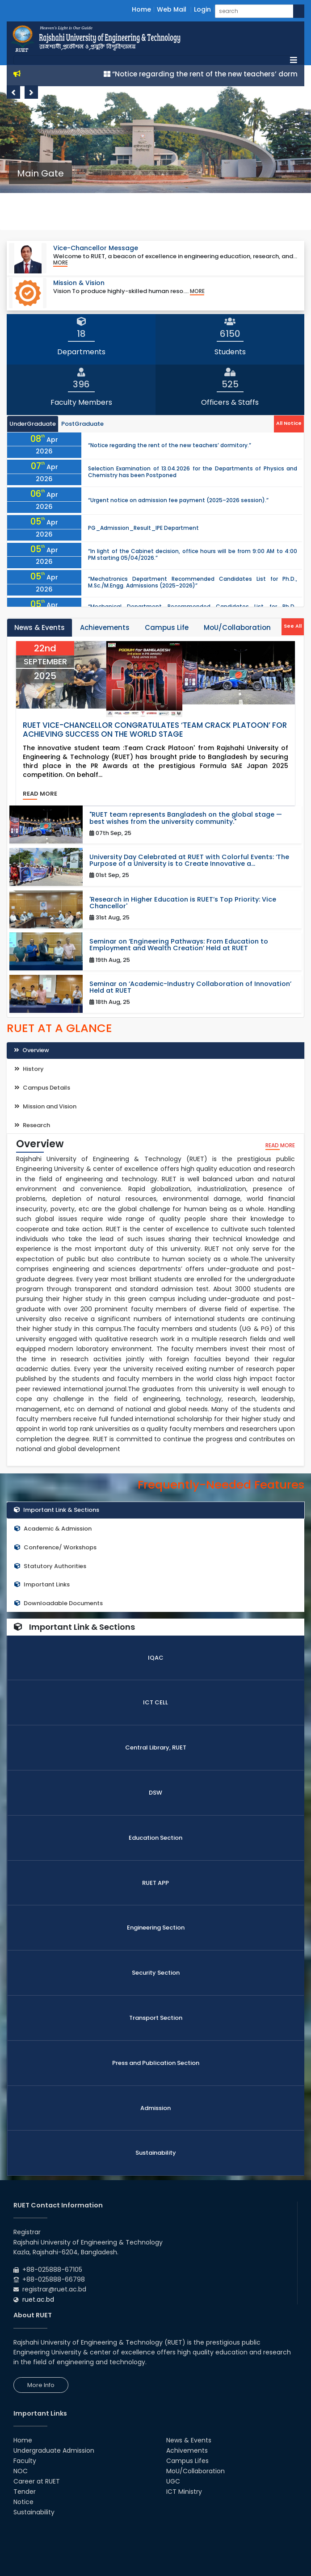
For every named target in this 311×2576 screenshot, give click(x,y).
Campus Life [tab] (167, 627)
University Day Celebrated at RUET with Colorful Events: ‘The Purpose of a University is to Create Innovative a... (189, 860)
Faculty (24, 2460)
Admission (155, 2108)
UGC (173, 2481)
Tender (24, 2491)
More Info (41, 2385)
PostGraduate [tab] (82, 424)
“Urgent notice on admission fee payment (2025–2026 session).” (178, 500)
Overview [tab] (31, 1050)
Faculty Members (81, 402)
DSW (155, 1792)
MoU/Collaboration (195, 2471)
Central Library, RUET (155, 1747)
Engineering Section (156, 1927)
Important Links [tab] (42, 1584)
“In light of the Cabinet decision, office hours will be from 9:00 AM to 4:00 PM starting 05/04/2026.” (192, 554)
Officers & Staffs (230, 402)
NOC (20, 2471)
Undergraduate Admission (53, 2450)
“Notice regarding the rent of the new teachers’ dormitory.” (169, 445)
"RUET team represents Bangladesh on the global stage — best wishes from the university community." (185, 818)
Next (31, 92)
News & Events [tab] (39, 627)
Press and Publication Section (155, 2063)
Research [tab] (32, 1125)
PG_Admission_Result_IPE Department (143, 527)
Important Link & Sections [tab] (56, 1510)
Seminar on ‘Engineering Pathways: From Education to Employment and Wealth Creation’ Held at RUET (178, 945)
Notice (23, 2501)
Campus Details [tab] (42, 1087)
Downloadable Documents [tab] (58, 1603)
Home (141, 9)
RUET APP (155, 1883)
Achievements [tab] (105, 627)
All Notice (289, 423)
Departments (81, 352)
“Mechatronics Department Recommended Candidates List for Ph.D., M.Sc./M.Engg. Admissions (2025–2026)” (192, 582)
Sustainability (155, 2152)
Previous (13, 92)
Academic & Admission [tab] (53, 1528)
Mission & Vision (79, 282)
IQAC (156, 1657)
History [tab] (29, 1069)
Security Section (156, 1972)
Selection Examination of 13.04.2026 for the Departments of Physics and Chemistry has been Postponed (192, 471)
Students (230, 352)
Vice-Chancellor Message (95, 247)
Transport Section (155, 2018)
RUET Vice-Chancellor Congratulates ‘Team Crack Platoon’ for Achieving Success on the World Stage (155, 730)
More (60, 263)
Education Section (155, 1837)
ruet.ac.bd (38, 2299)
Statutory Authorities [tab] (50, 1566)
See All (293, 625)
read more (40, 793)
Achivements (187, 2450)
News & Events (188, 2440)
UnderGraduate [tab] (32, 424)
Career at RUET (36, 2481)
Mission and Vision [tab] (45, 1106)
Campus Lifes (187, 2460)
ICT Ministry (184, 2491)
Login (202, 9)
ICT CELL (155, 1702)
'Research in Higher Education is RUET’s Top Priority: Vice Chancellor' (182, 903)
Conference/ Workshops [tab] (55, 1547)
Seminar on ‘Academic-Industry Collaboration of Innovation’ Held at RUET (190, 987)
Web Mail (171, 9)
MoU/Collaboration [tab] (237, 627)
